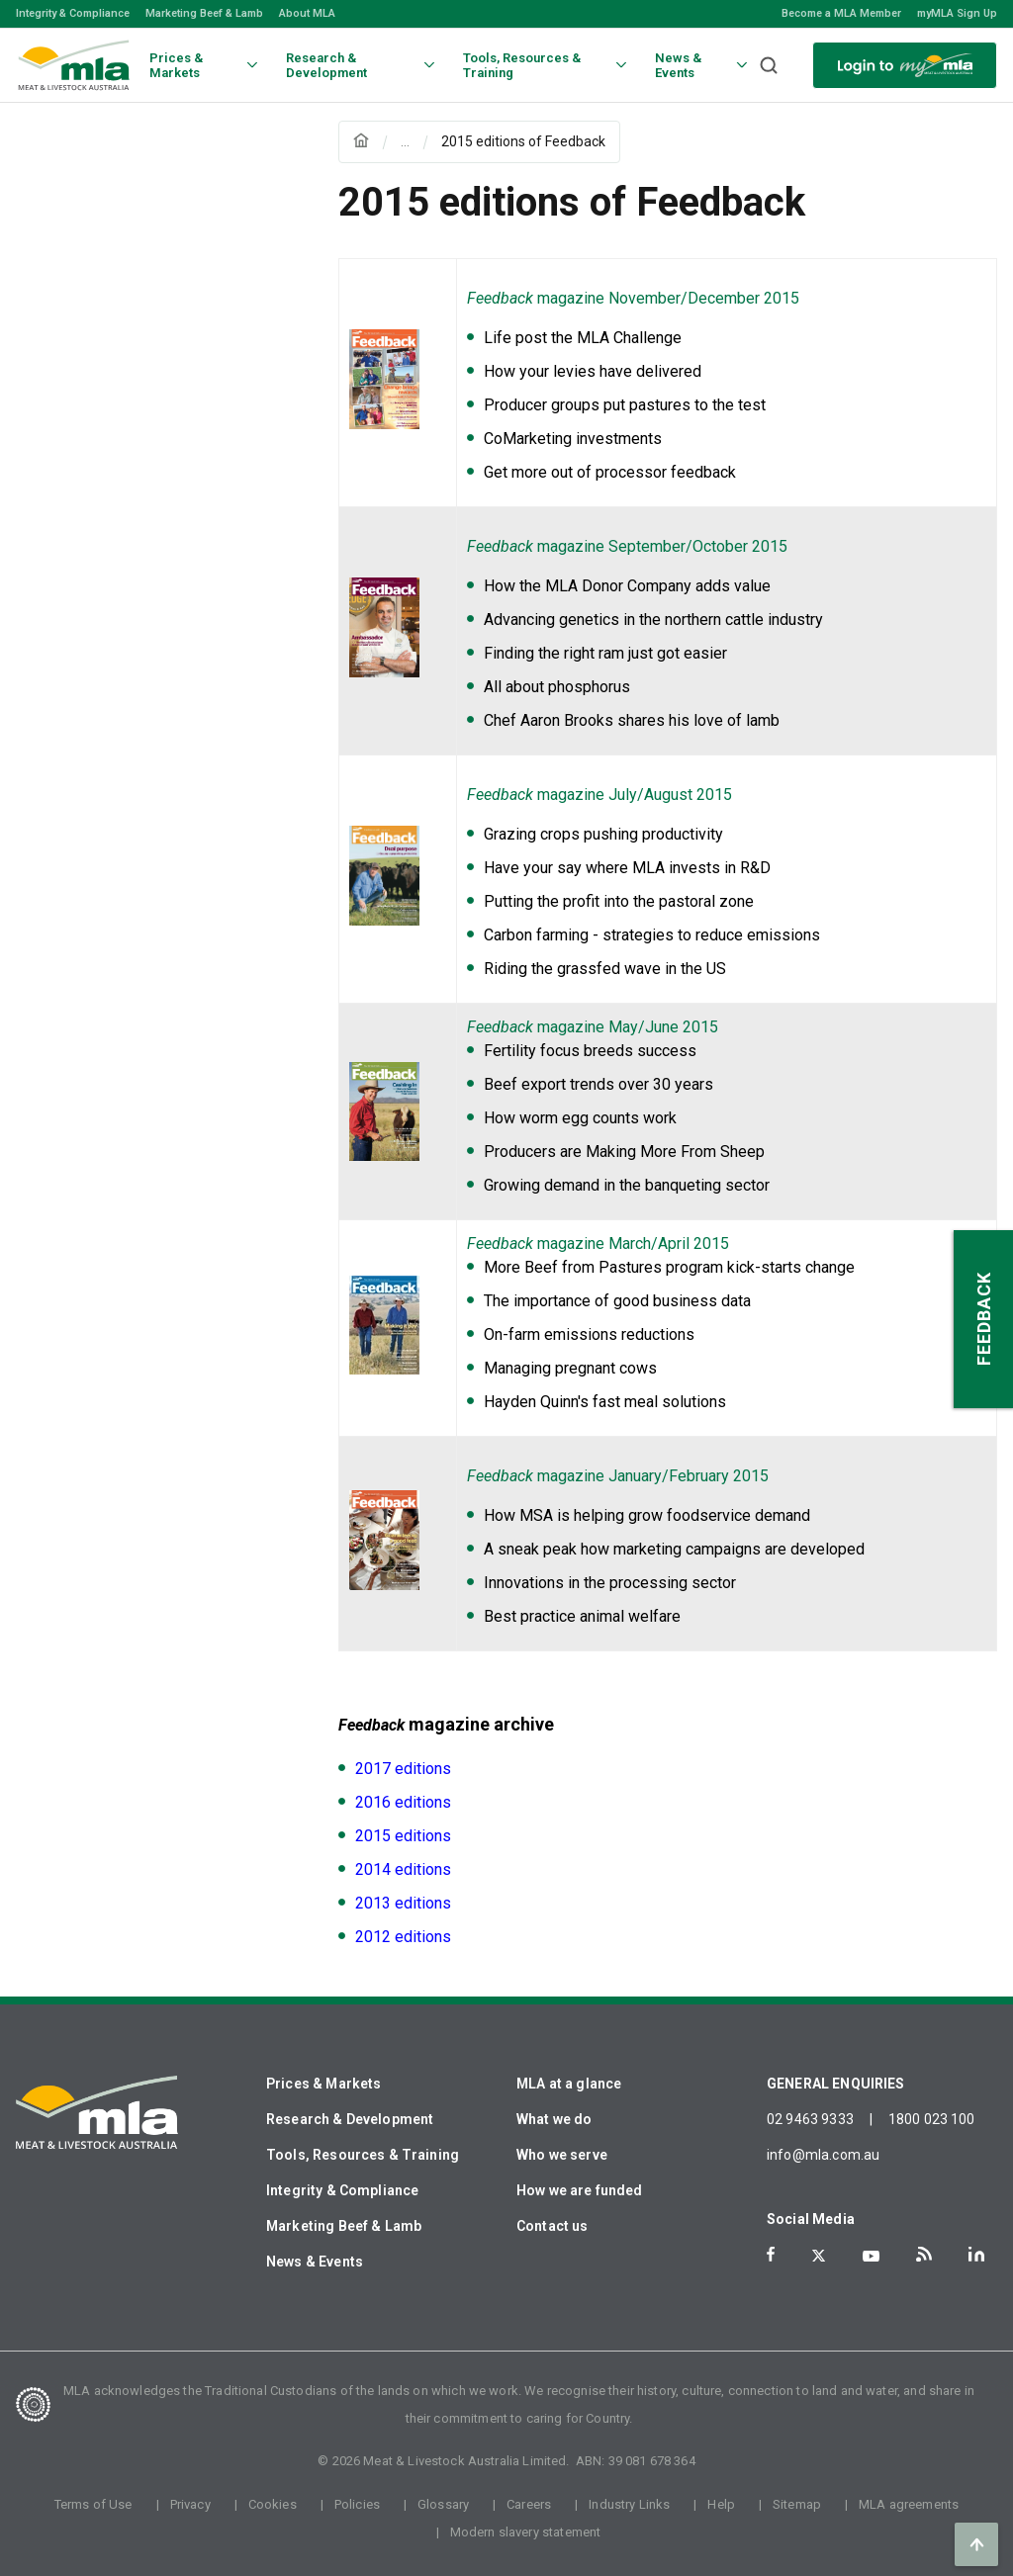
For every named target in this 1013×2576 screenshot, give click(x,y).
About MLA (307, 13)
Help (721, 2504)
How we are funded (579, 2190)
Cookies (272, 2504)
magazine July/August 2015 (599, 794)
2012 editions (403, 1936)
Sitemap (797, 2504)
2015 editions (403, 1835)
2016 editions (403, 1802)
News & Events (314, 2261)
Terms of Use (93, 2504)
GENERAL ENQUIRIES (836, 2083)
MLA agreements (909, 2504)
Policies (357, 2504)
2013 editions (403, 1903)
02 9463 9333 (810, 2119)
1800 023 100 (931, 2119)
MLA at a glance (568, 2083)
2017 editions (403, 1768)
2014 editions (403, 1869)
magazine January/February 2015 (618, 1475)
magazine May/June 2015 (592, 1027)
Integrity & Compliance (73, 13)
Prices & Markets (323, 2083)
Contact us (552, 2226)
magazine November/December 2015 (633, 298)
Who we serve (561, 2155)
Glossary (443, 2504)
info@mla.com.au (823, 2155)
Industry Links (629, 2504)
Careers (528, 2504)
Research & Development (349, 2119)
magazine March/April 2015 (598, 1243)
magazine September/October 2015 (627, 546)
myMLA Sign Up (957, 13)
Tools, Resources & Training (362, 2155)
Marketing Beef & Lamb (204, 13)
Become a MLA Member (841, 13)
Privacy (190, 2504)
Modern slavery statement (525, 2532)
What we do (554, 2119)
